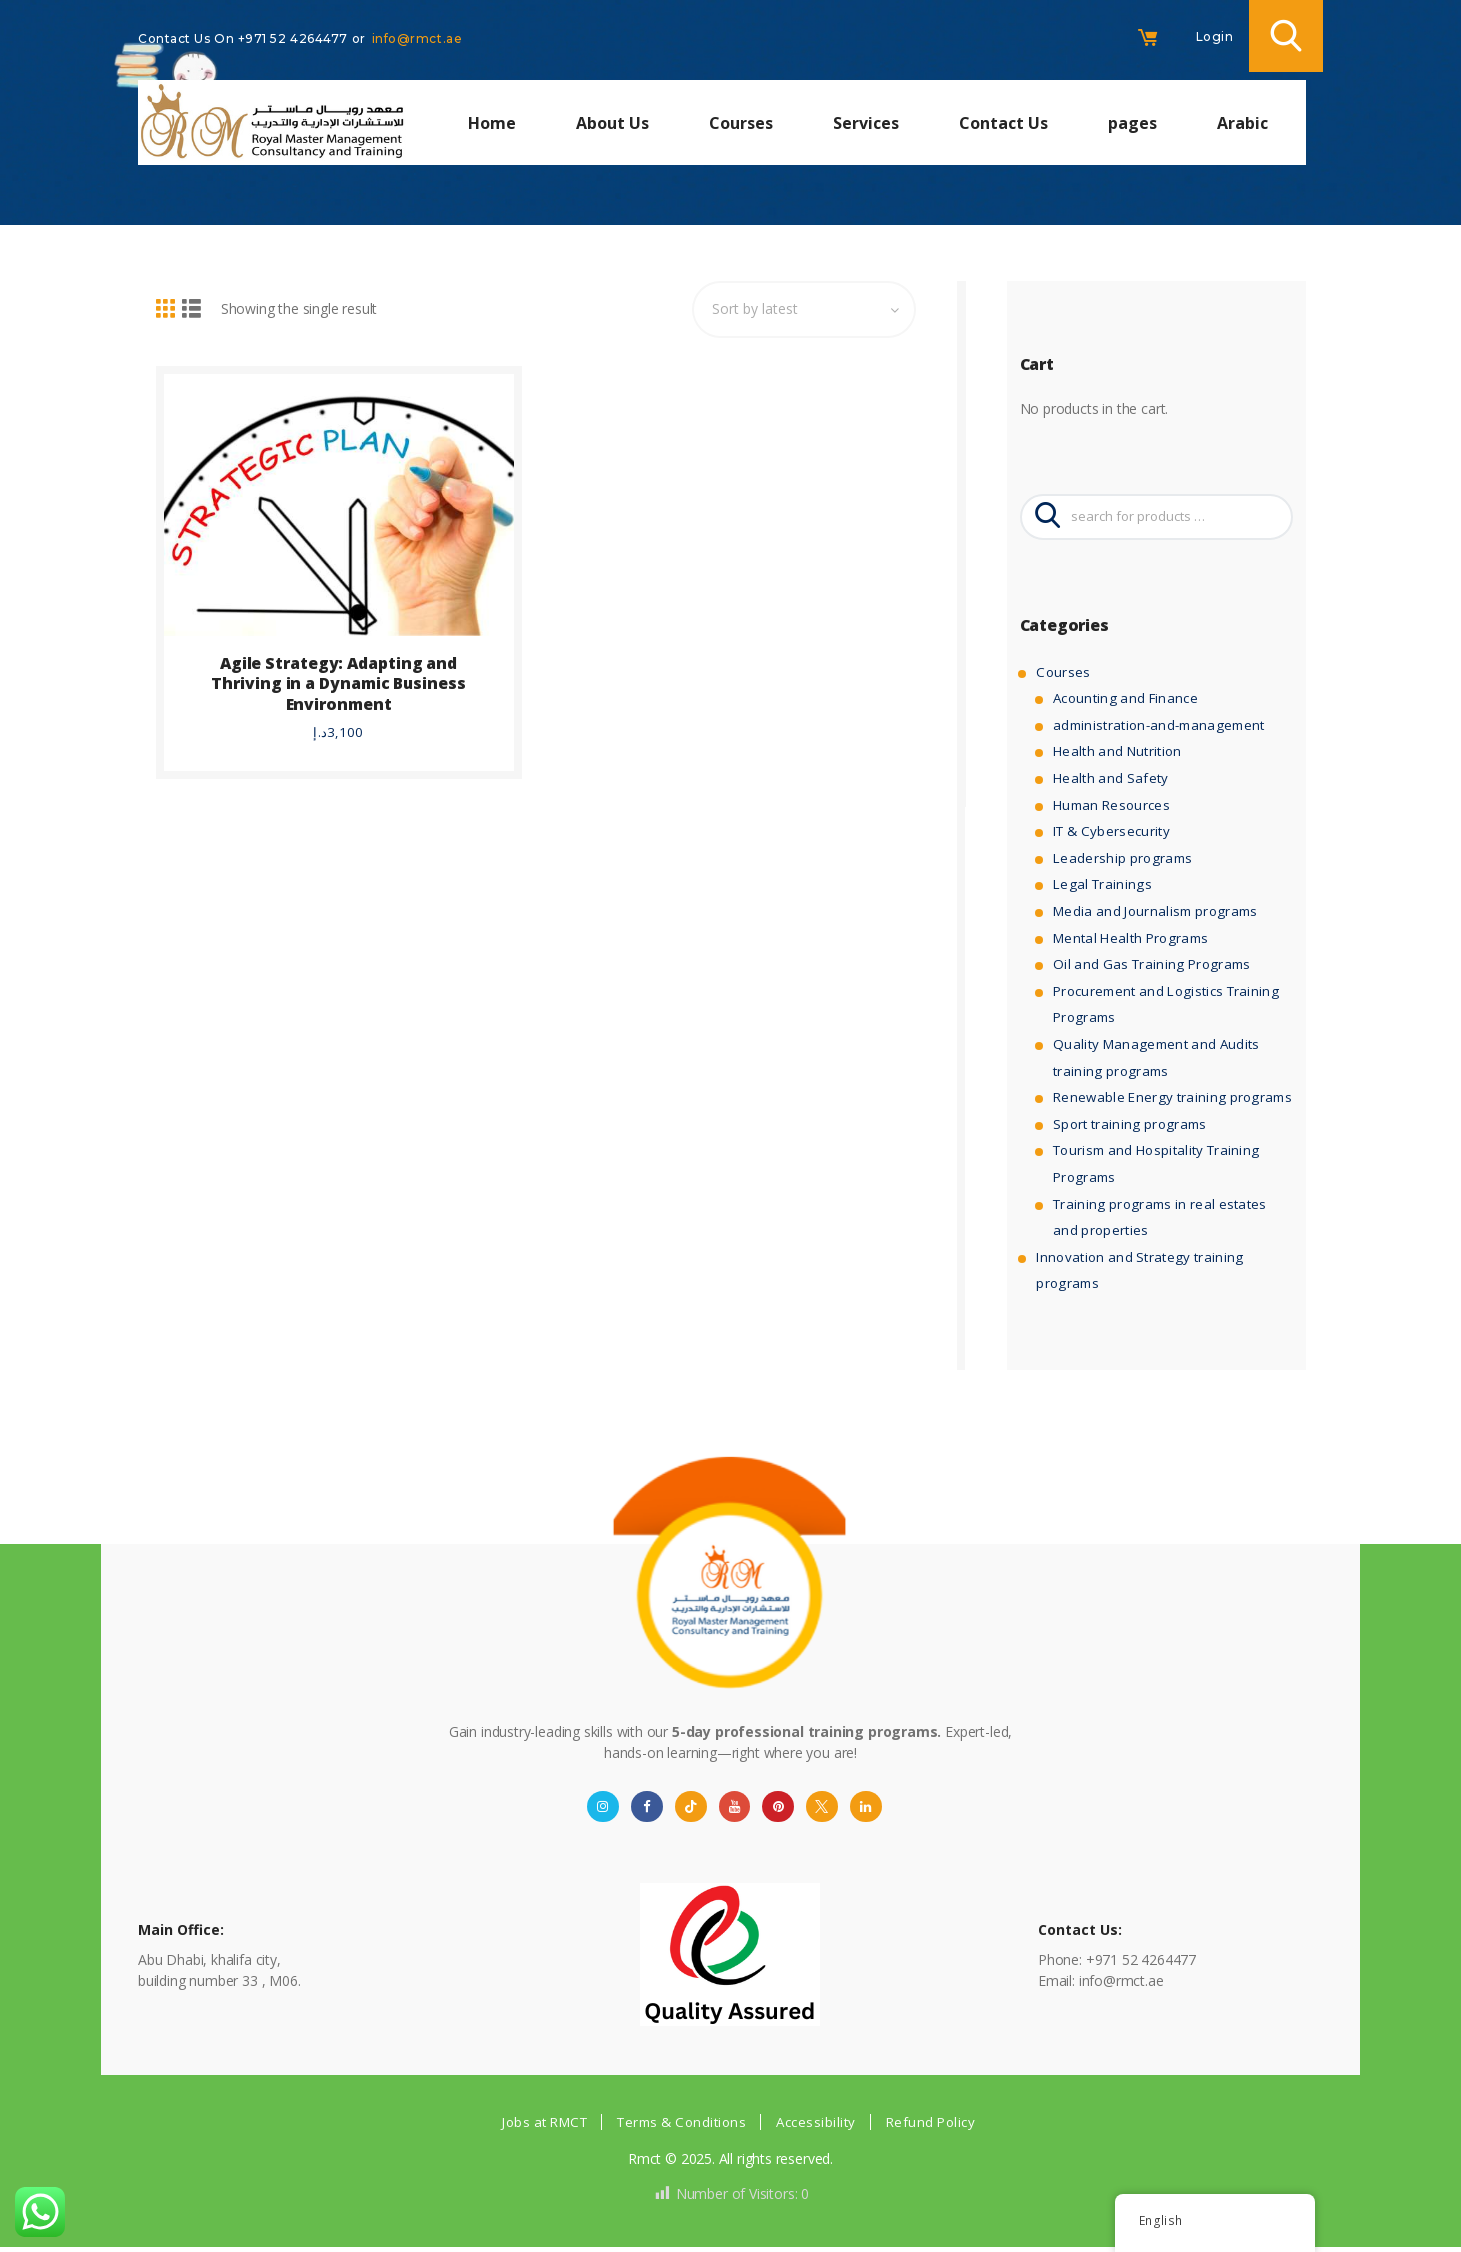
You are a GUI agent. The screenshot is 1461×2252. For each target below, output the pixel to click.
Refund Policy (942, 2125)
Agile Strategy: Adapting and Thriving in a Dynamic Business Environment (338, 674)
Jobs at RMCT (535, 2125)
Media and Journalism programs (1154, 912)
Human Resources (1111, 806)
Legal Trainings (1100, 886)
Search (1048, 518)
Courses (1062, 673)
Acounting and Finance (1124, 700)
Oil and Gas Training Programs (1149, 966)
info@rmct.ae (417, 38)
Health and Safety (1109, 779)
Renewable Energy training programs (1169, 1099)
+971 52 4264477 (295, 38)
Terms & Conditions (682, 2125)
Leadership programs (1120, 859)
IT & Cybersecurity (1111, 833)
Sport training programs (1128, 1125)
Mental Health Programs (1130, 939)
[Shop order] (799, 309)
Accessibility (824, 2125)
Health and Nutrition (1116, 753)
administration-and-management (1157, 726)
